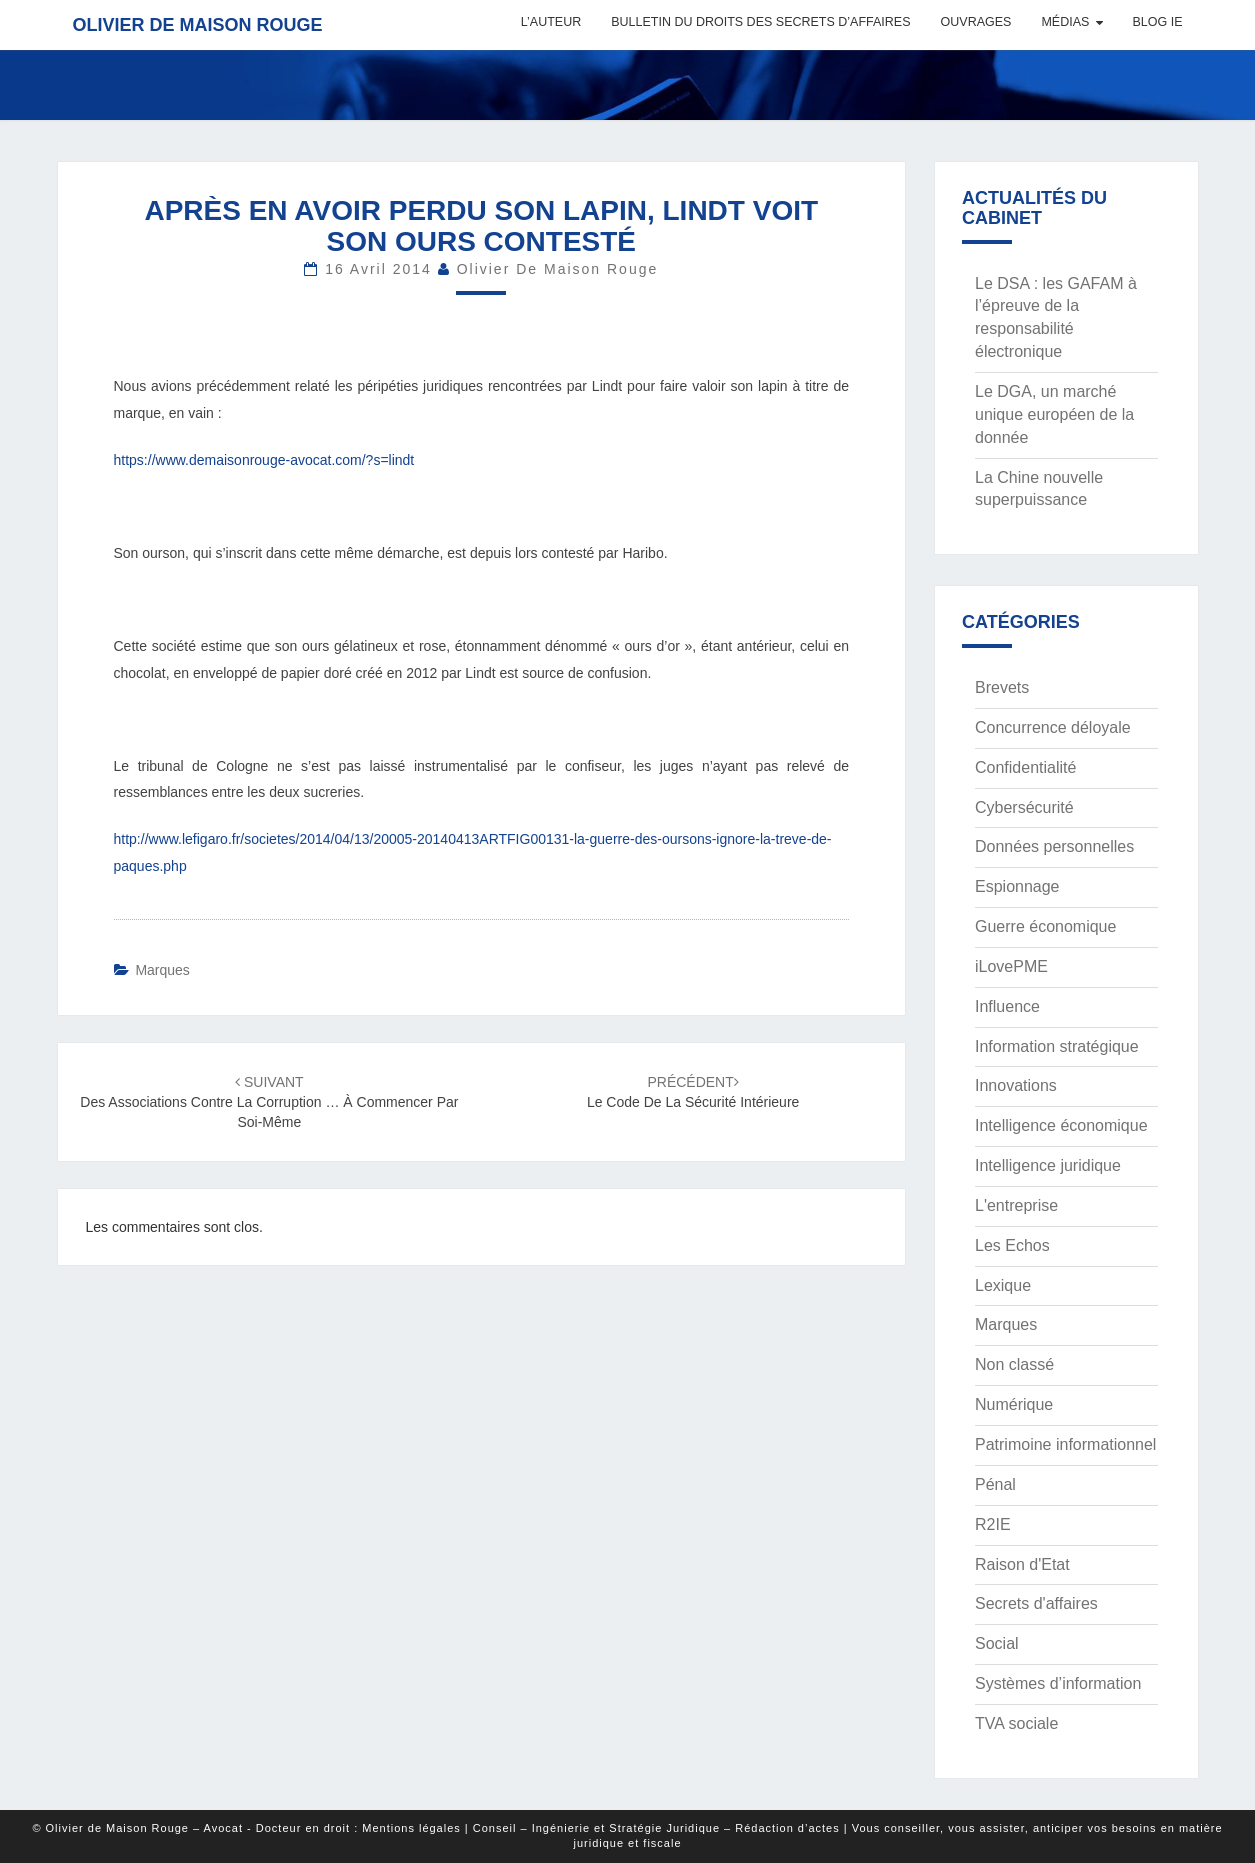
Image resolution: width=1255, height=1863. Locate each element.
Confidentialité (1025, 767)
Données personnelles (1054, 846)
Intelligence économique (1061, 1125)
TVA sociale (1016, 1723)
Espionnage (1017, 886)
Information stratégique (1057, 1046)
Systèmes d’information (1058, 1683)
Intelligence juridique (1048, 1165)
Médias (1065, 22)
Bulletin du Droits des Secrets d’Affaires (760, 22)
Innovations (1016, 1085)
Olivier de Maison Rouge (198, 25)
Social (997, 1643)
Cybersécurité (1024, 807)
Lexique (1003, 1285)
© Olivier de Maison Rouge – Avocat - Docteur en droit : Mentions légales (246, 1828)
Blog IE (1157, 22)
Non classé (1014, 1364)
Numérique (1014, 1404)
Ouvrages (976, 22)
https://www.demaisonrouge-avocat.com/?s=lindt (264, 460)
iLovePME (1011, 966)
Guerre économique (1045, 926)
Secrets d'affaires (1036, 1603)
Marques (162, 970)
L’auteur (551, 22)
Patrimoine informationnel (1065, 1444)
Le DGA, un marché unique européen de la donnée (1054, 414)
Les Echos (1012, 1245)
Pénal (995, 1484)
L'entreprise (1016, 1205)
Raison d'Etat (1022, 1564)
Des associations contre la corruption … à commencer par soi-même (269, 1102)
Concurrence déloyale (1053, 727)
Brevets (1002, 687)
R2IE (993, 1524)
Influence (1007, 1006)
